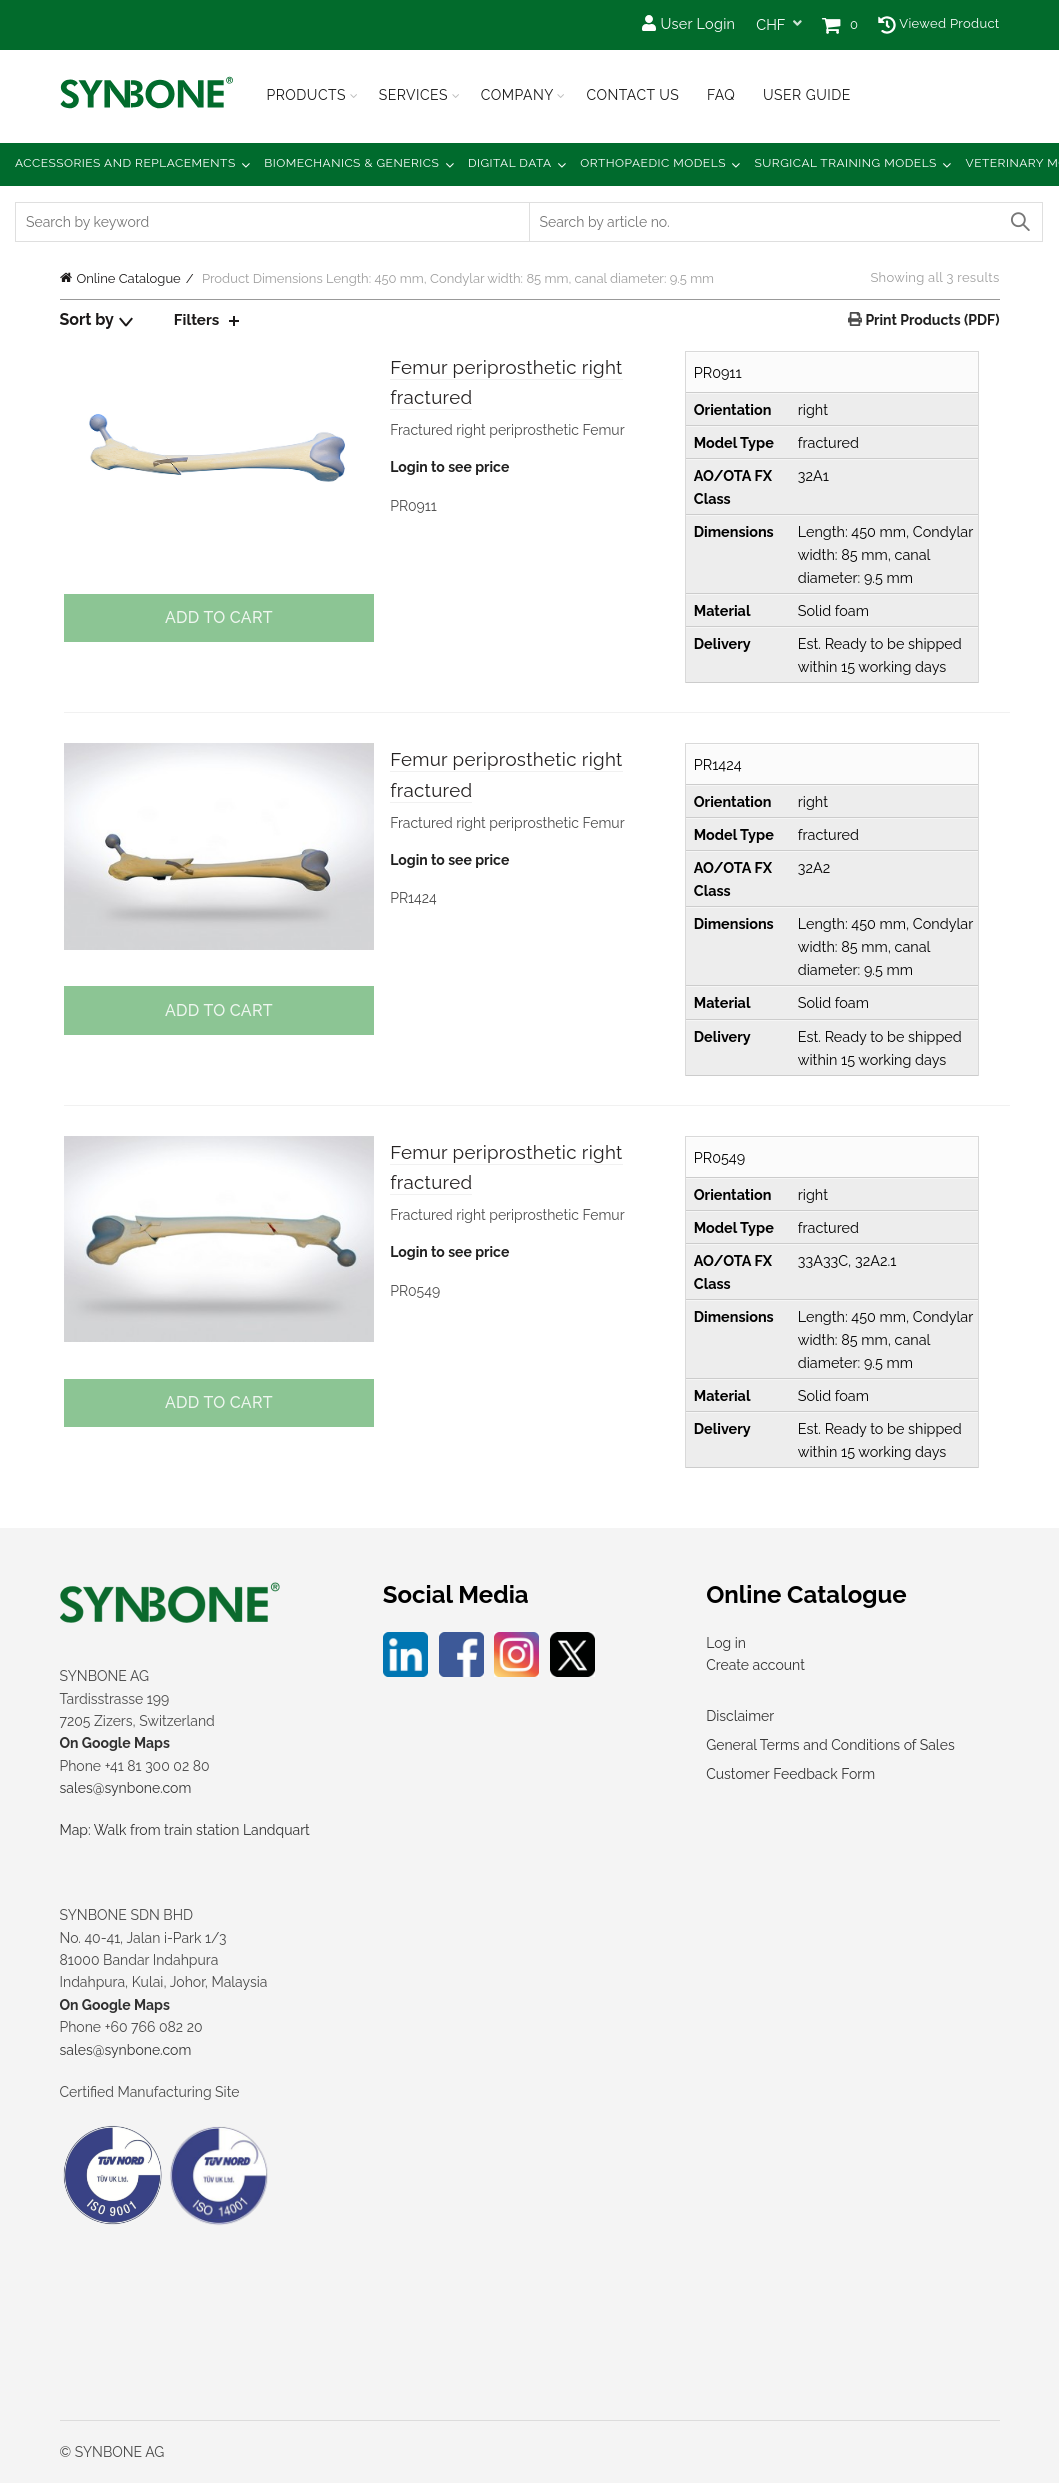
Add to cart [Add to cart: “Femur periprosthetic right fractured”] (216, 617)
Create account (755, 1665)
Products (307, 95)
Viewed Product (938, 23)
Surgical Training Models (846, 163)
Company (517, 95)
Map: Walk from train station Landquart (185, 1830)
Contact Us (632, 95)
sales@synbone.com (126, 1788)
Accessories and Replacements (125, 163)
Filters (198, 319)
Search (1019, 222)
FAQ (721, 95)
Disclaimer (740, 1716)
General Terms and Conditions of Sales (830, 1745)
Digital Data (510, 163)
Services (413, 95)
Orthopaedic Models (653, 163)
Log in (726, 1643)
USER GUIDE (807, 95)
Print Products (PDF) (930, 320)
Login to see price (448, 472)
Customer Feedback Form (790, 1774)
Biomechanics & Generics (351, 163)
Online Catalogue (129, 278)
